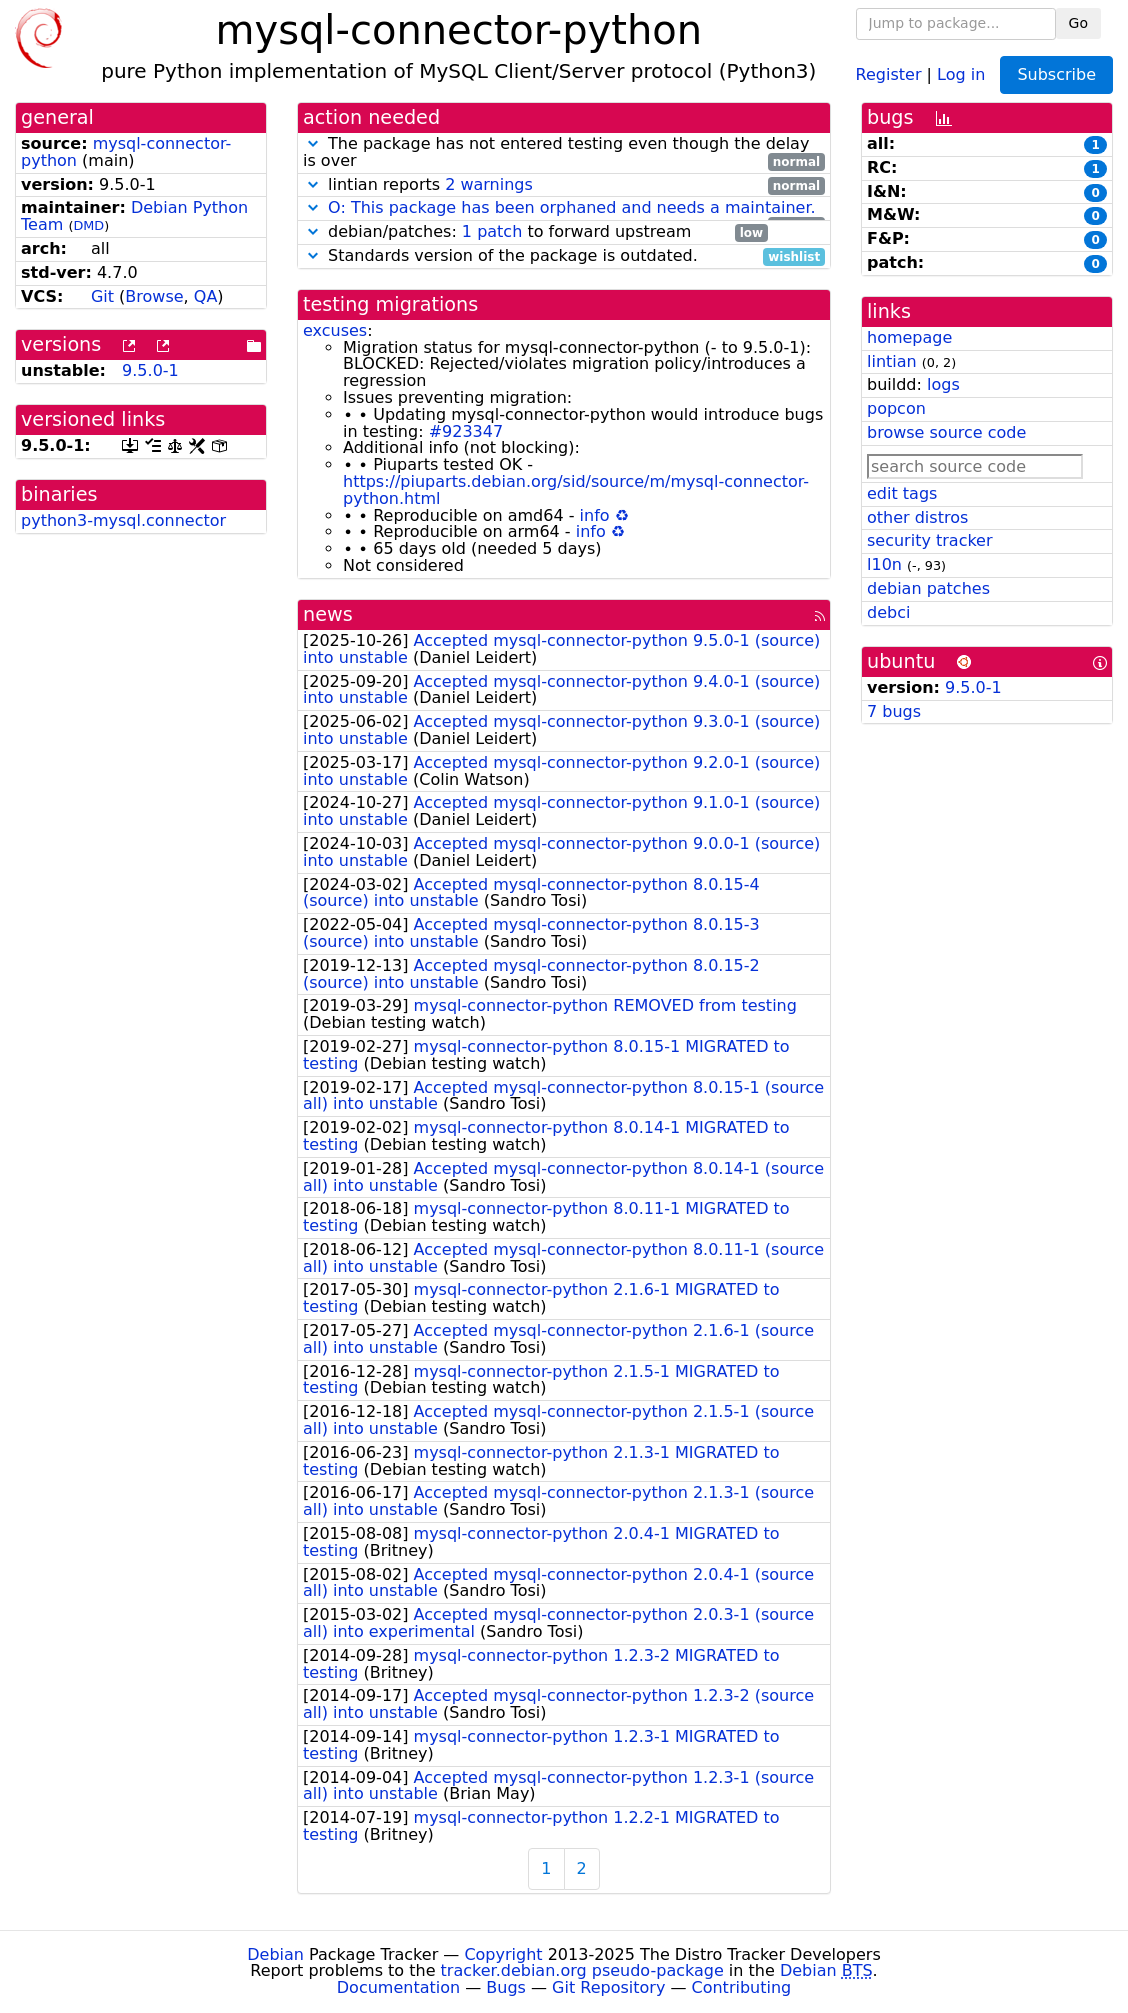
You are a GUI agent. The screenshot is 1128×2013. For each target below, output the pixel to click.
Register (889, 73)
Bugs (506, 1987)
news (328, 614)
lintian (892, 361)
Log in (961, 73)
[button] (313, 143)
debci (888, 612)
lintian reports (564, 185)
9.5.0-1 (150, 370)
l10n (884, 564)
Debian (275, 1954)
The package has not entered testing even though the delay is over (564, 153)
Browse (154, 296)
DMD (88, 225)
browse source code (946, 432)
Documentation (398, 1987)
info (595, 515)
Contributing (742, 1987)
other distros (917, 517)
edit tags (902, 493)
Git (102, 296)
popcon (896, 408)
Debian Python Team (134, 216)
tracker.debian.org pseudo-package (582, 1970)
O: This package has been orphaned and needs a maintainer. (572, 207)
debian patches (928, 588)
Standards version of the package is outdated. (564, 256)
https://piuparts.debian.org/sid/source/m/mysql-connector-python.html (576, 490)
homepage (909, 337)
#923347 (466, 431)
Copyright (503, 1954)
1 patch (492, 231)
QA (206, 296)
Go (1078, 23)
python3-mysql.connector (123, 520)
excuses (335, 330)
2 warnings (489, 184)
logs (943, 384)
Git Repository (608, 1987)
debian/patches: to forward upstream (535, 232)
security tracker (930, 540)
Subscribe (1056, 74)
